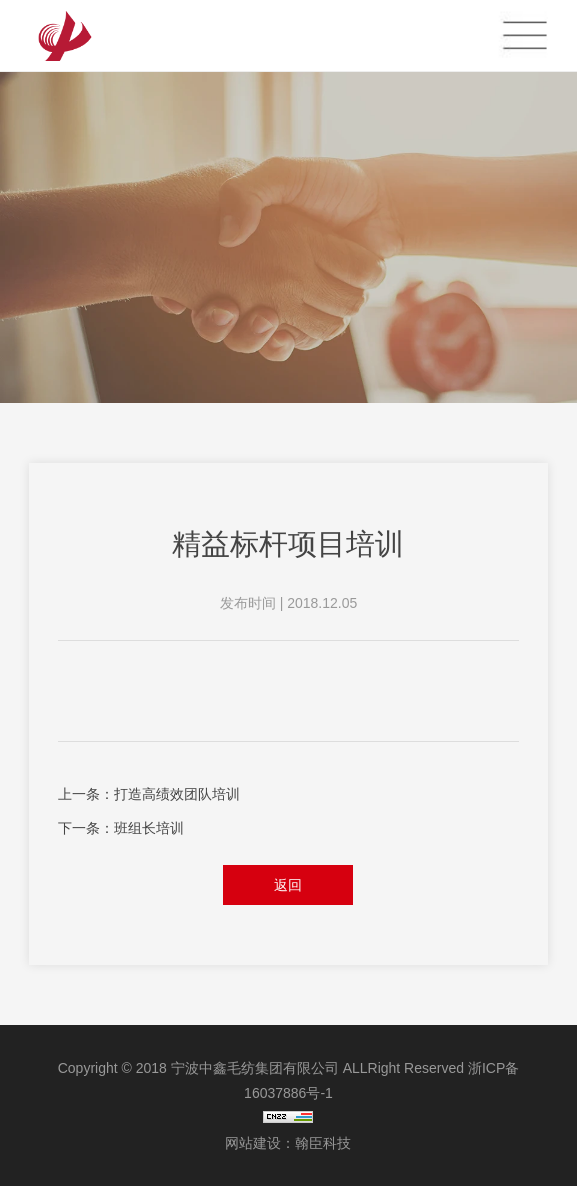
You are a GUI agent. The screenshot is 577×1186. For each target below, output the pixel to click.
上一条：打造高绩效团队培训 (149, 794)
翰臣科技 (323, 1143)
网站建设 (253, 1143)
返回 (288, 885)
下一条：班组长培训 (121, 828)
